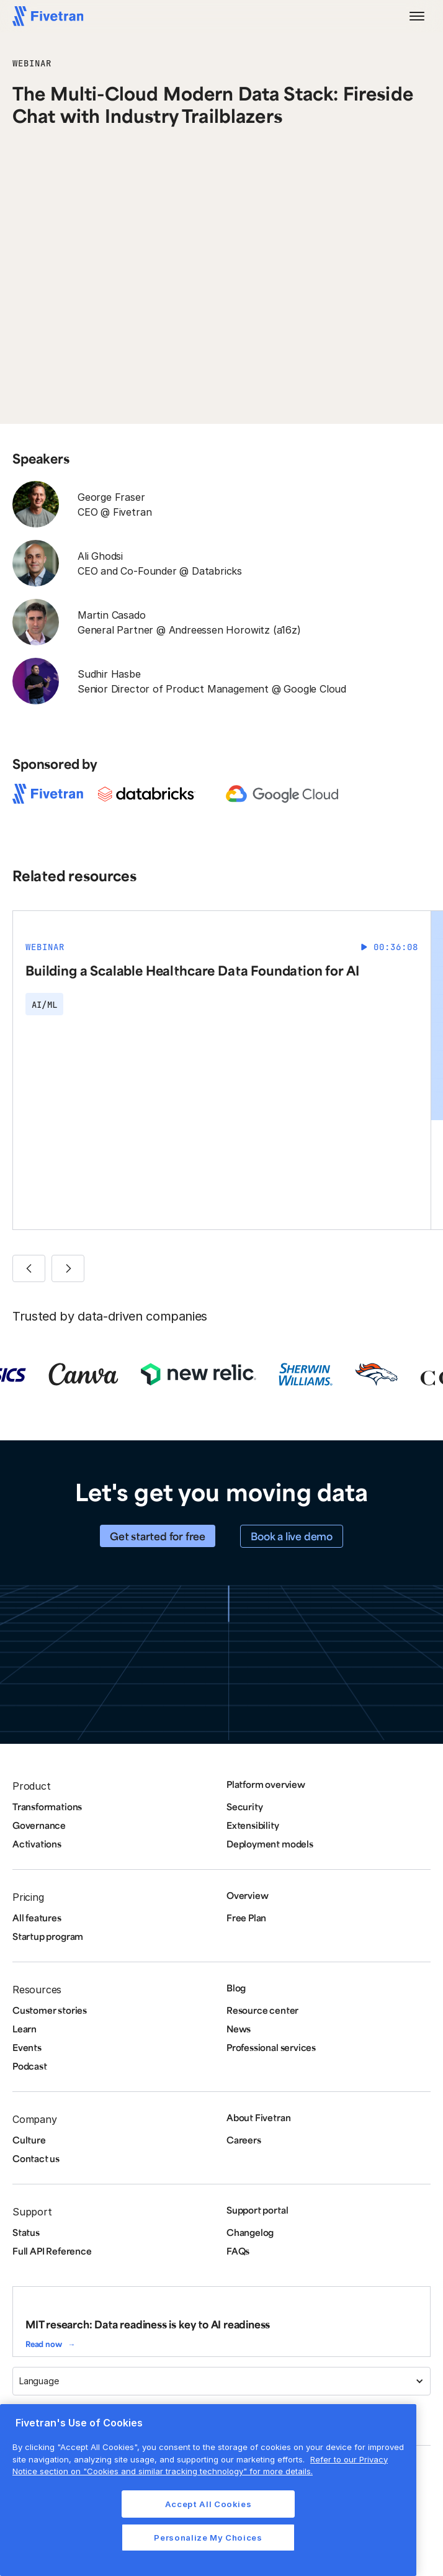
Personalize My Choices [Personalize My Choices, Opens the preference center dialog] (208, 2537)
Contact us (36, 2158)
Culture (29, 2139)
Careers (243, 2139)
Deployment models (269, 1843)
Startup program (47, 1936)
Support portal (257, 2209)
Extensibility (252, 1825)
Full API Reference (52, 2250)
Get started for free (157, 1536)
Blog (236, 1987)
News (238, 2028)
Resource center (262, 2010)
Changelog (250, 2232)
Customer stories (49, 2010)
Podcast (29, 2065)
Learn (24, 2028)
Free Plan (246, 1917)
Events (27, 2047)
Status (26, 2232)
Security (244, 1806)
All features (36, 1917)
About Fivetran (258, 2117)
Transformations (47, 1806)
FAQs (237, 2250)
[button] (417, 16)
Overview (247, 1895)
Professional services (271, 2047)
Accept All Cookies (208, 2504)
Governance (39, 1825)
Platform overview (265, 1784)
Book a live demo (292, 1536)
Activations (36, 1843)
